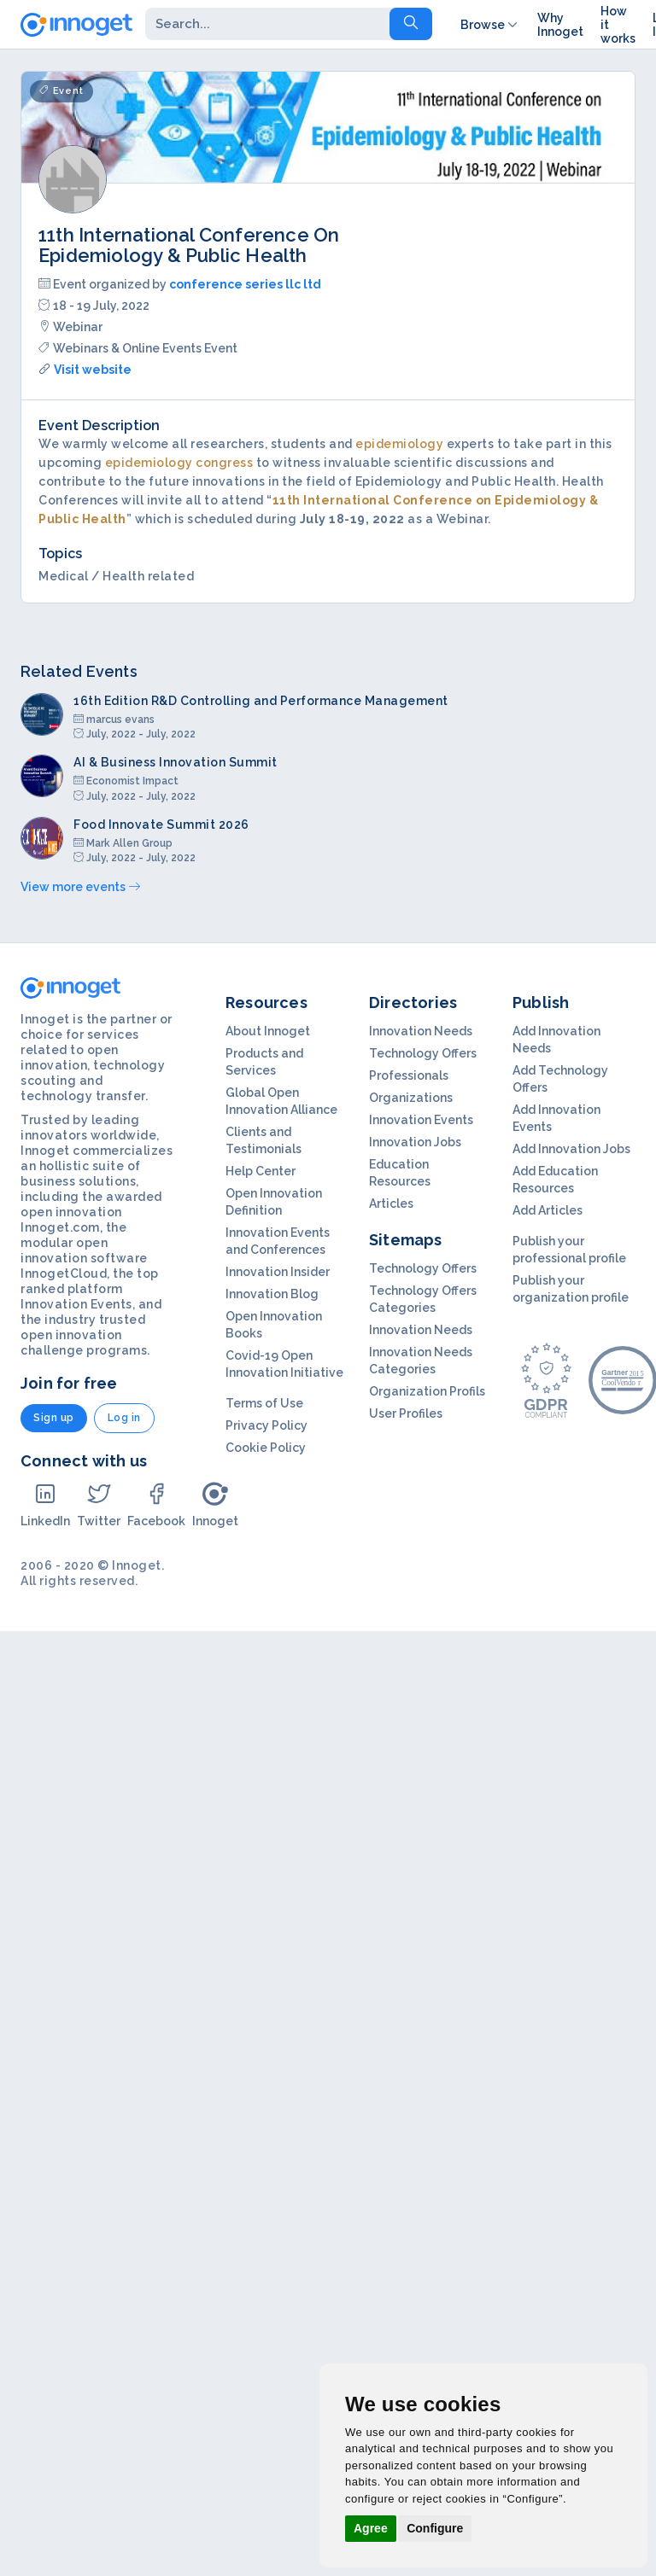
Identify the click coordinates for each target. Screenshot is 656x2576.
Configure (435, 2528)
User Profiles (405, 1413)
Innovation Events (421, 1120)
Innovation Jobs (415, 1142)
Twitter (98, 1504)
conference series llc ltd (245, 284)
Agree (371, 2528)
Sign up (53, 1418)
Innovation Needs (420, 1031)
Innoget (215, 1504)
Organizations (411, 1097)
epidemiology (399, 444)
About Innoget (268, 1031)
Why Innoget (560, 24)
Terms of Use (264, 1403)
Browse (490, 24)
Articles (391, 1203)
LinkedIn (45, 1504)
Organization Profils (427, 1391)
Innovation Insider (278, 1272)
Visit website (93, 369)
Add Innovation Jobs (571, 1149)
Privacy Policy (267, 1425)
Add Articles (547, 1210)
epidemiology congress (179, 462)
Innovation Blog (272, 1294)
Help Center (261, 1171)
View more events (80, 887)
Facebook (156, 1504)
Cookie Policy (266, 1447)
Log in (124, 1418)
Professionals (408, 1075)
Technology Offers (423, 1053)
